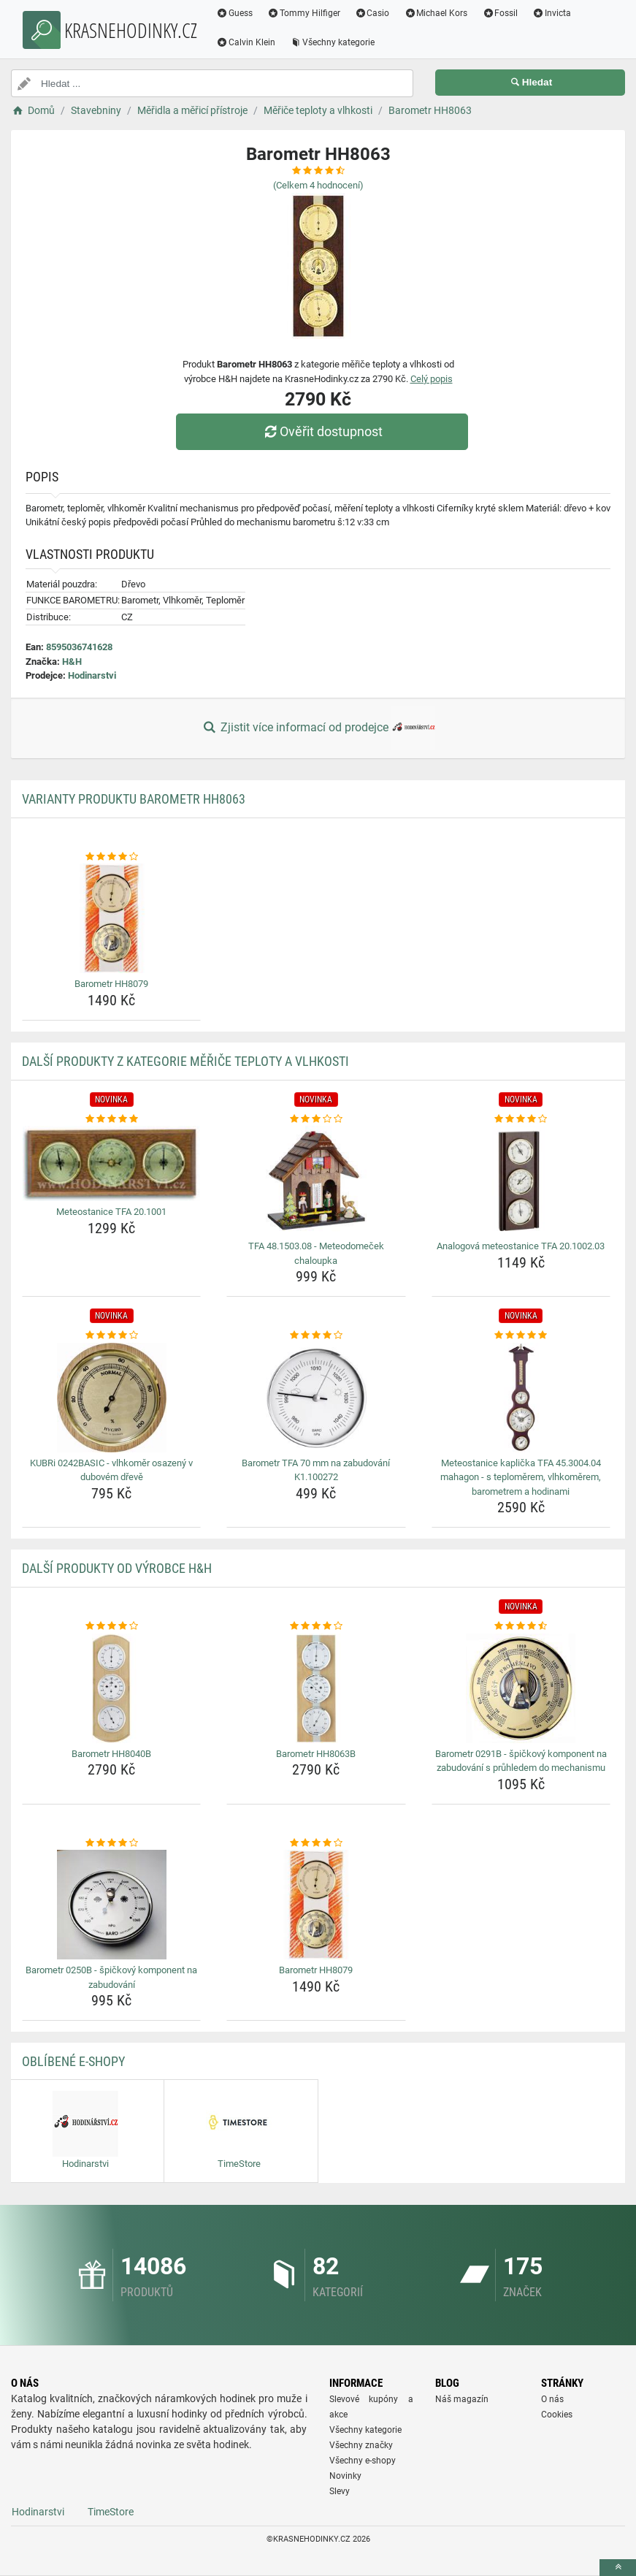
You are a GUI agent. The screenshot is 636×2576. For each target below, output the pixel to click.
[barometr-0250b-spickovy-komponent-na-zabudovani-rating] (111, 1843)
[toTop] (617, 2567)
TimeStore (111, 2512)
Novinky (345, 2476)
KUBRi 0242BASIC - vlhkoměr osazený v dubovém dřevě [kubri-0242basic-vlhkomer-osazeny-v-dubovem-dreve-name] (111, 1470)
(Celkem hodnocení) (318, 185)
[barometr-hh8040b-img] (111, 1688)
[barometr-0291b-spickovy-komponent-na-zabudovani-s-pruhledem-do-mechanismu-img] (521, 1688)
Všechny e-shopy (362, 2460)
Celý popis (431, 378)
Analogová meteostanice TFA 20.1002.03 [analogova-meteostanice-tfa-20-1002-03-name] (521, 1246)
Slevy (339, 2491)
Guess (234, 13)
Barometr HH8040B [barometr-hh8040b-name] (111, 1753)
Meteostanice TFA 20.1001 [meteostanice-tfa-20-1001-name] (111, 1211)
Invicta (551, 13)
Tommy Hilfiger (303, 13)
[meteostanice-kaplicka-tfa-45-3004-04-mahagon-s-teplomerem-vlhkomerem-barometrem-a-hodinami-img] (521, 1397)
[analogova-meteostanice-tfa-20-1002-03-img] (521, 1180)
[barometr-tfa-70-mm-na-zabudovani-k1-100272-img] (316, 1397)
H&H (72, 661)
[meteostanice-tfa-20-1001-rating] (111, 1119)
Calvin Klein (245, 42)
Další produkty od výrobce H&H (117, 1568)
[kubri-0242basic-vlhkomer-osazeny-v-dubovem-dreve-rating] (111, 1335)
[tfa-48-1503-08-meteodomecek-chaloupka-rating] (316, 1119)
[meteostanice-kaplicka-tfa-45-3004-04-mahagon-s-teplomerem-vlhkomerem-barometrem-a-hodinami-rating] (521, 1335)
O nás (552, 2399)
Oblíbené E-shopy (73, 2061)
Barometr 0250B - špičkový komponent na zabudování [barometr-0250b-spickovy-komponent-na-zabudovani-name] (111, 1977)
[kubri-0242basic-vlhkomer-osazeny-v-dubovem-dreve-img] (111, 1397)
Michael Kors (435, 13)
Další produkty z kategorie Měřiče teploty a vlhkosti (185, 1061)
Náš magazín (462, 2399)
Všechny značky (361, 2445)
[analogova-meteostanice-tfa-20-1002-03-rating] (521, 1119)
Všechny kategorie (332, 42)
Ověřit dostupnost (321, 431)
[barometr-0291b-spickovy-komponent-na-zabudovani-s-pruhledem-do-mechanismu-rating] (521, 1626)
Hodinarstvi (92, 675)
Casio (372, 13)
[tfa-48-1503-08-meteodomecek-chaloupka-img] (316, 1180)
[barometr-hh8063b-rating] (316, 1626)
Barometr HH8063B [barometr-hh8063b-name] (316, 1753)
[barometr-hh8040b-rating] (111, 1626)
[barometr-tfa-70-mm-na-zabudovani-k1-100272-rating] (316, 1335)
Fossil (500, 13)
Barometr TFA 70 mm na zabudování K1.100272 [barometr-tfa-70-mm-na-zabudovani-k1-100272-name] (316, 1470)
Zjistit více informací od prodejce (317, 728)
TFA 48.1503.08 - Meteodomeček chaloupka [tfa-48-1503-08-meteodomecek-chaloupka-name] (316, 1253)
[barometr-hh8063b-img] (316, 1688)
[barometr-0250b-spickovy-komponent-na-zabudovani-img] (111, 1904)
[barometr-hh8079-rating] (111, 857)
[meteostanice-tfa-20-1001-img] (111, 1163)
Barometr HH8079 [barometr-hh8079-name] (111, 983)
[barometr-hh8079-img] (111, 918)
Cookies (556, 2414)
